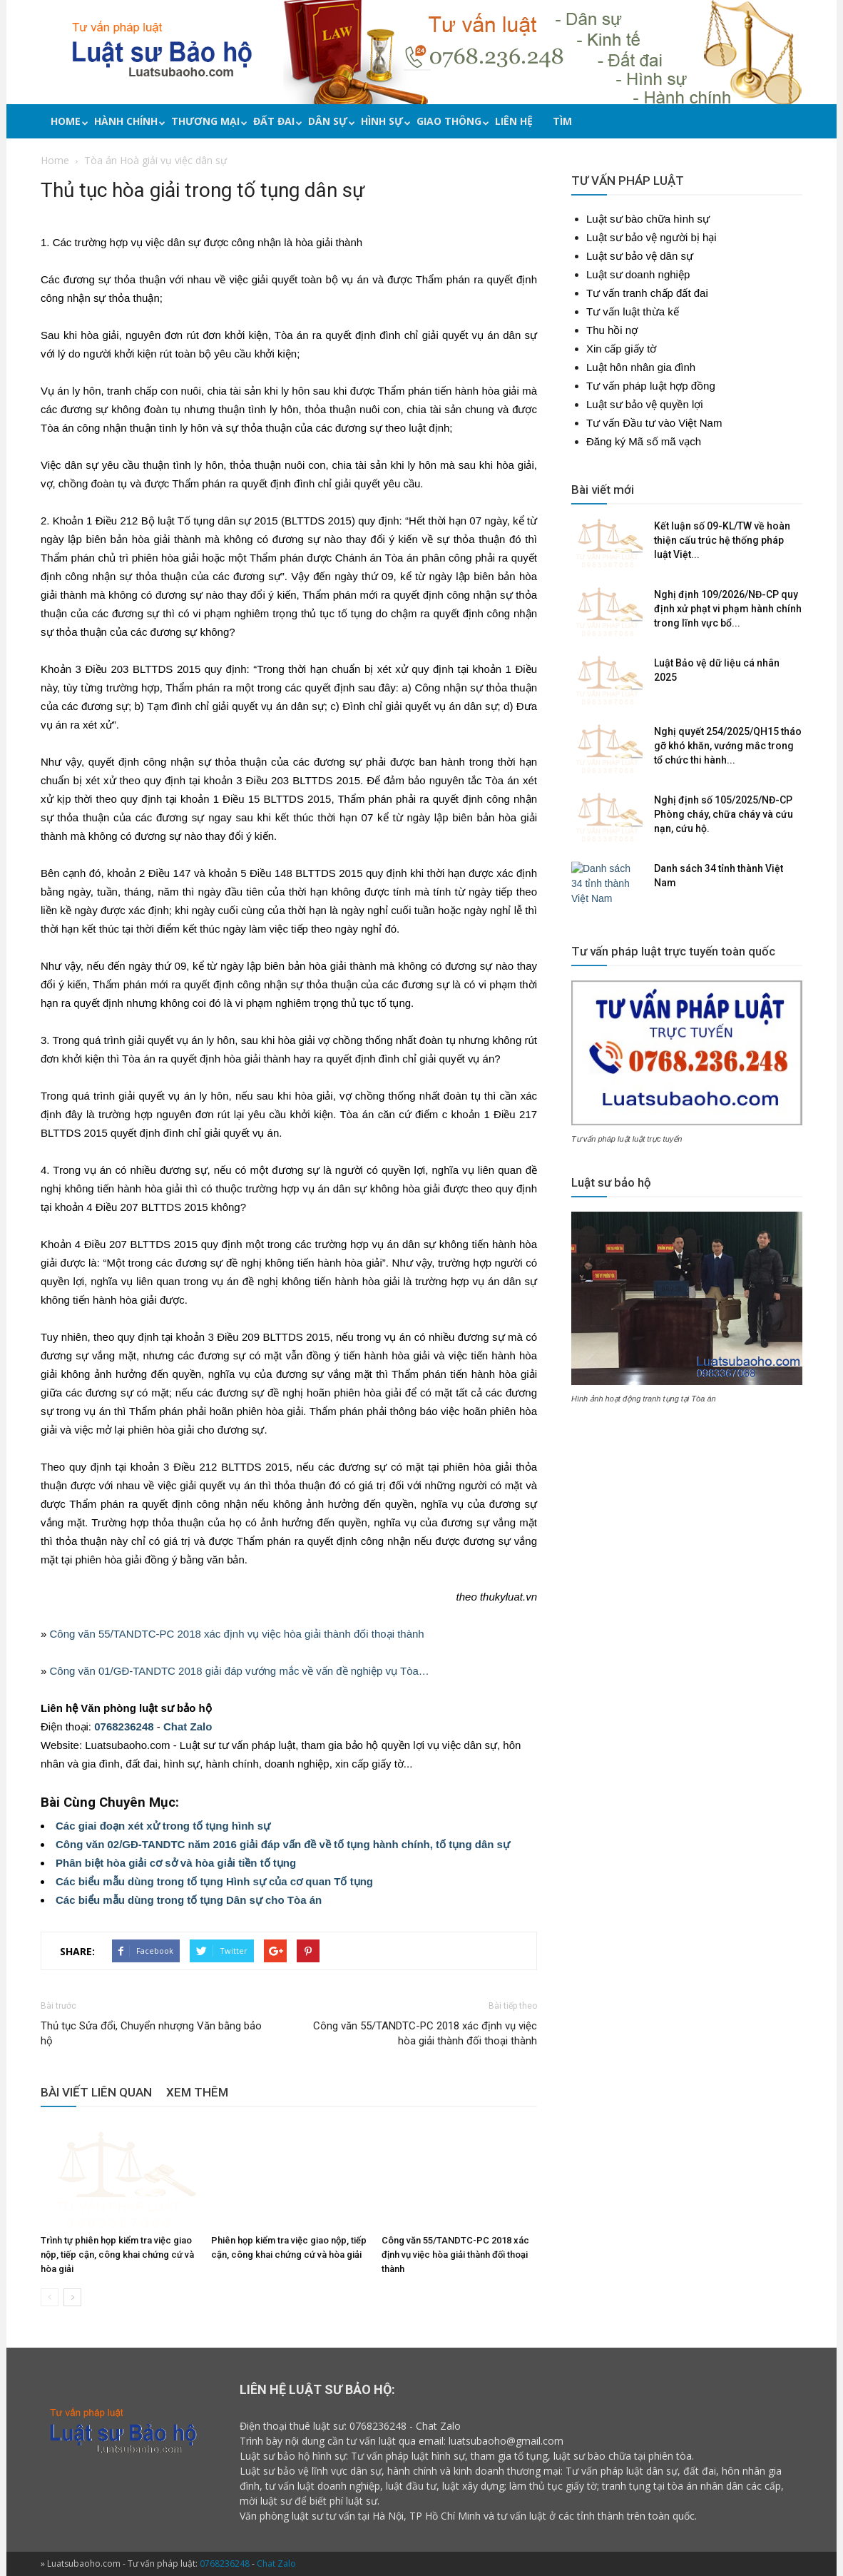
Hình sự (384, 121)
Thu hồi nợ (612, 330)
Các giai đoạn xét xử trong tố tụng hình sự (163, 1826)
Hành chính (127, 121)
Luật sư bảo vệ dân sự (639, 256)
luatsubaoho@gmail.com (506, 2441)
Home (67, 121)
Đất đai (275, 121)
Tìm (562, 121)
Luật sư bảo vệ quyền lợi (644, 404)
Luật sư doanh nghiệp (638, 274)
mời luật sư (266, 2500)
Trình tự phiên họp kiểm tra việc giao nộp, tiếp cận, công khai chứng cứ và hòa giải (117, 2254)
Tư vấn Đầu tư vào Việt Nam (654, 423)
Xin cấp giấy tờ (621, 349)
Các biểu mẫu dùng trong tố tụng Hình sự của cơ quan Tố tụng (214, 1881)
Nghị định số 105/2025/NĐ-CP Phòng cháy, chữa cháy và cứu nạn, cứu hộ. (723, 814)
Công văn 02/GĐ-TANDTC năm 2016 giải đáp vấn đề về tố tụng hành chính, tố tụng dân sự (283, 1844)
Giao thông (451, 121)
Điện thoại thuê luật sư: (293, 2426)
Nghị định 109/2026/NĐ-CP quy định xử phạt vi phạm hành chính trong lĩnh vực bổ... (728, 609)
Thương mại (207, 121)
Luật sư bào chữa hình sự (648, 219)
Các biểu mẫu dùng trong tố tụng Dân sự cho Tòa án (189, 1900)
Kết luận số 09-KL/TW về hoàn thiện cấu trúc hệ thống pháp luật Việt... (722, 540)
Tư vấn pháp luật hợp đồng (650, 386)
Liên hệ (514, 121)
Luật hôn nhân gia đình (640, 367)
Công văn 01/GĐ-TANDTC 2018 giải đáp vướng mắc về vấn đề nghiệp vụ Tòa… (239, 1671)
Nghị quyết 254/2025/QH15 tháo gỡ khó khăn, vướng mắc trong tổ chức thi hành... (728, 746)
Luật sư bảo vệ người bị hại (651, 237)
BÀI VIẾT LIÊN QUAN (96, 2092)
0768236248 (123, 1726)
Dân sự (329, 121)
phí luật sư (353, 2500)
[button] (798, 123)
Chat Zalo (187, 1726)
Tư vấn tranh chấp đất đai (647, 293)
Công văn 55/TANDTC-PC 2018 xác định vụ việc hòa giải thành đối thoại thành (237, 1634)
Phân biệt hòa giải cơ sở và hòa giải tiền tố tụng (176, 1863)
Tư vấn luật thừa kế (632, 311)
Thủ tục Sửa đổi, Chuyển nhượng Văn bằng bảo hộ (151, 2033)
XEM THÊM (197, 2092)
